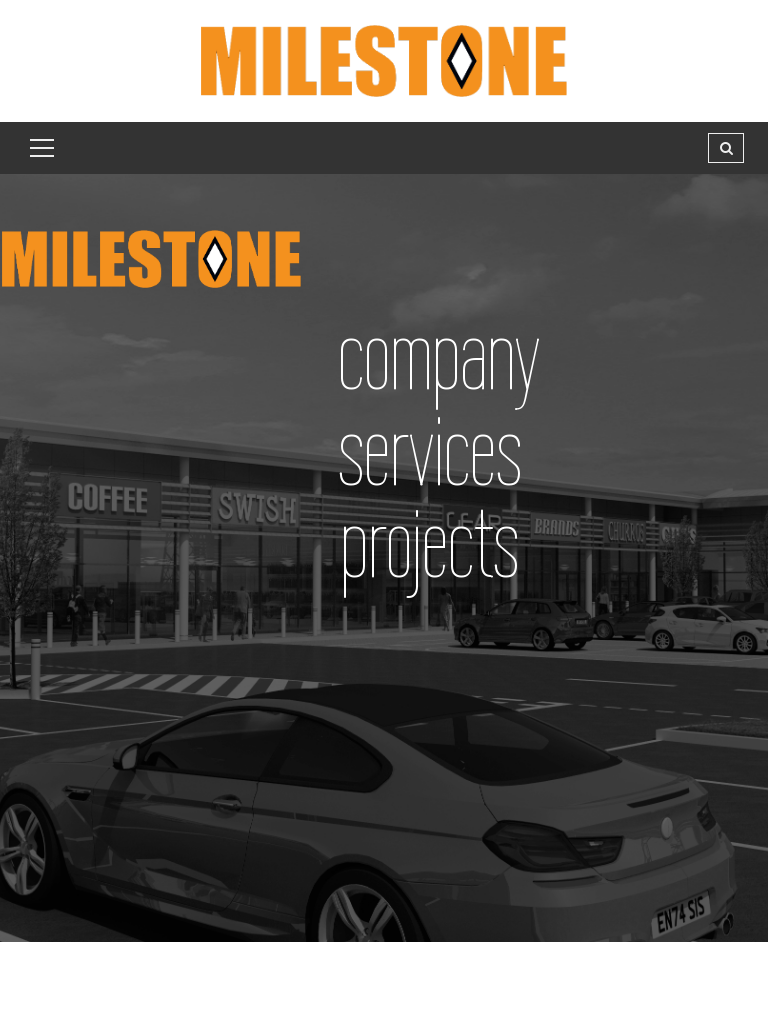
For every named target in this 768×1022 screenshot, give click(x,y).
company (439, 355)
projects (429, 543)
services (430, 451)
